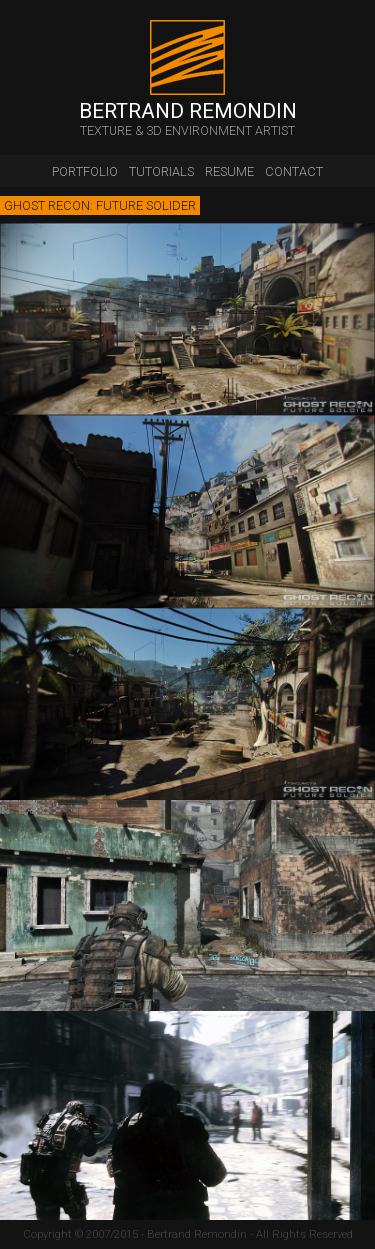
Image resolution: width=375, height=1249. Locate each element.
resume (229, 171)
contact (294, 171)
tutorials (161, 171)
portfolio (85, 171)
